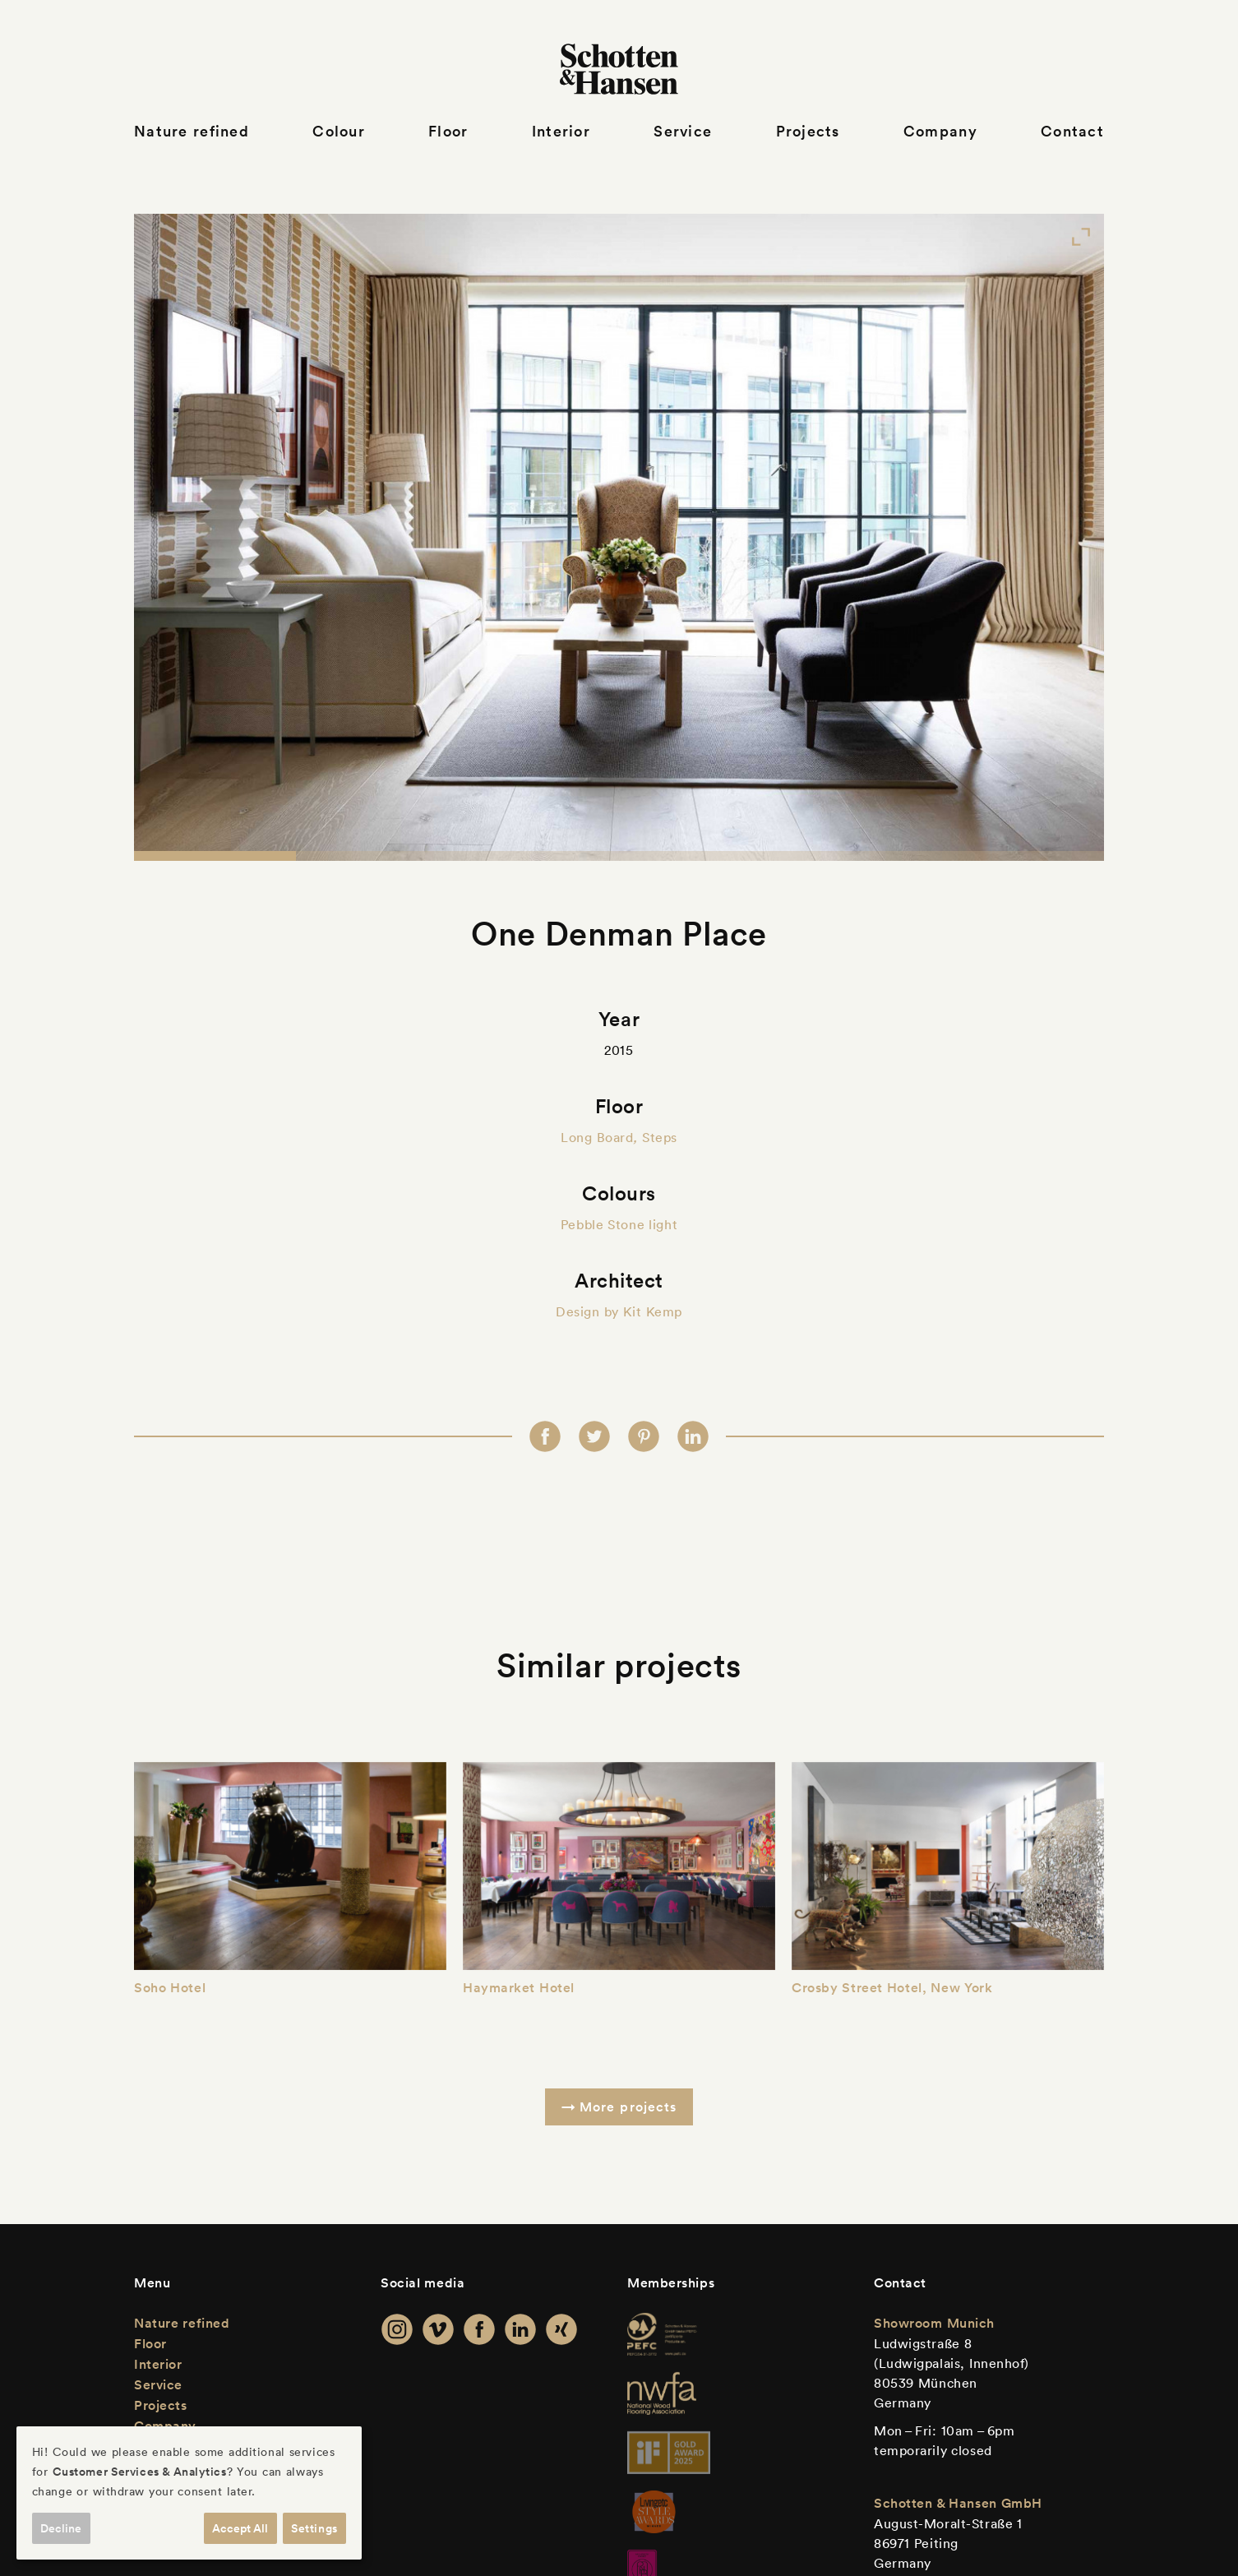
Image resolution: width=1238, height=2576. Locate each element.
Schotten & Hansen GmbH (958, 2503)
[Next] (1055, 537)
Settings (314, 2528)
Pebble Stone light (619, 1224)
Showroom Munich (934, 2323)
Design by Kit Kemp (619, 1311)
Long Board (597, 1137)
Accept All (240, 2528)
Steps (659, 1137)
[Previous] (182, 537)
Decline (60, 2528)
